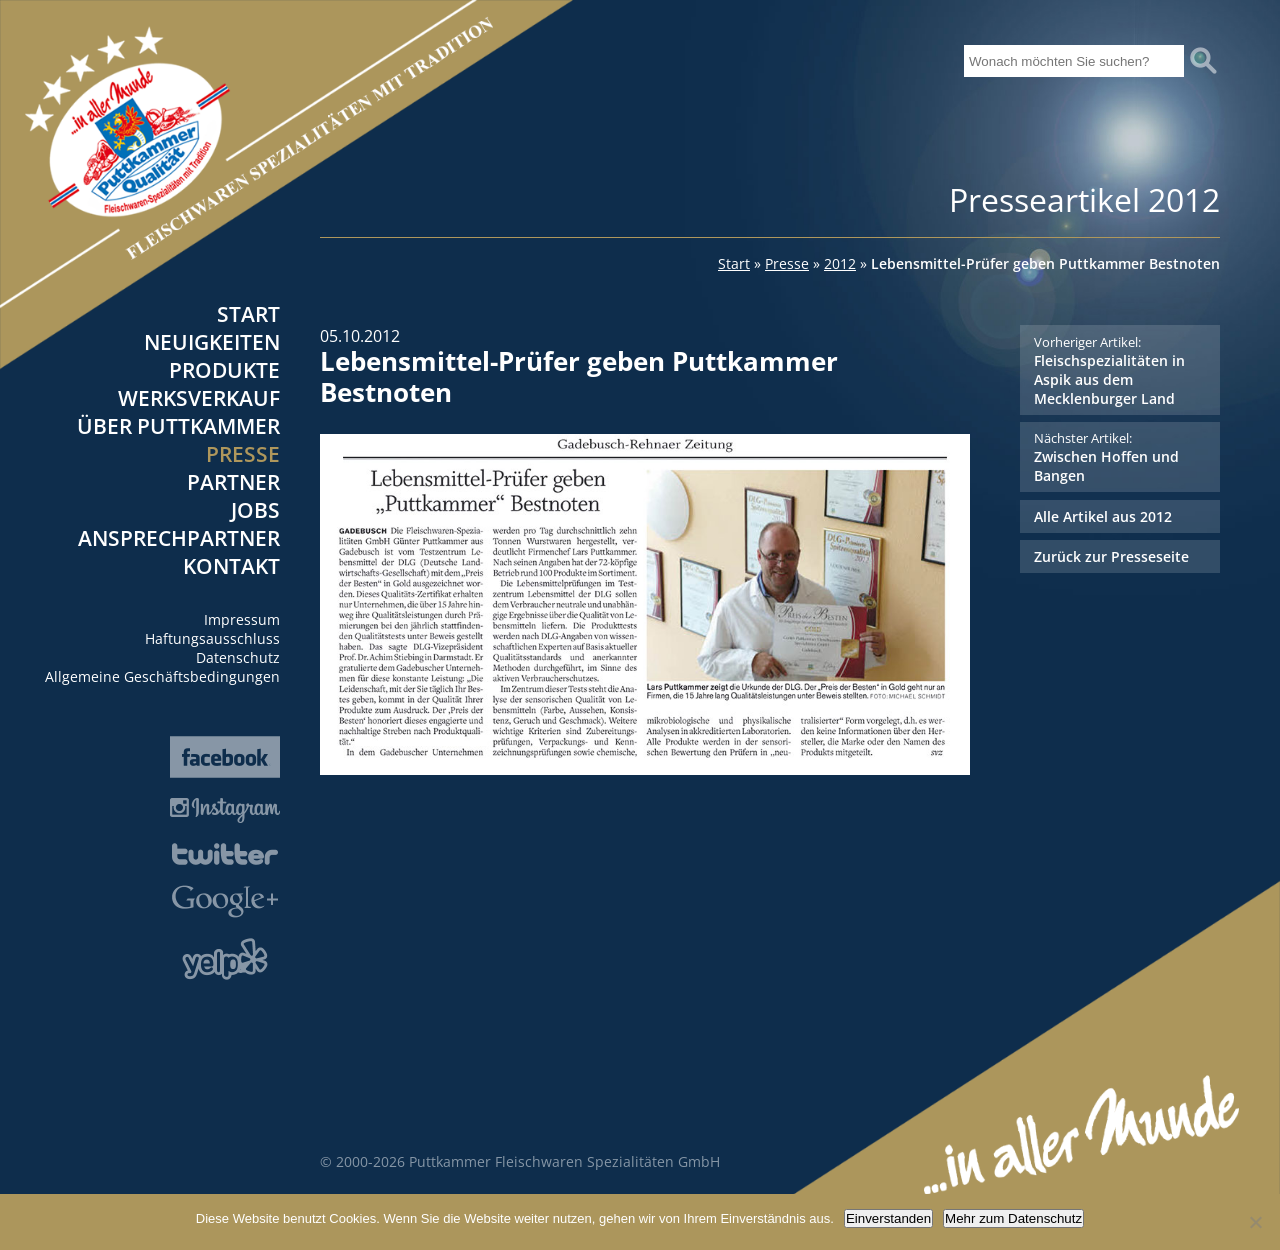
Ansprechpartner (179, 538)
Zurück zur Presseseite (1111, 556)
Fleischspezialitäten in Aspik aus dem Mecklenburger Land (1119, 370)
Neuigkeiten (212, 342)
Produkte (224, 370)
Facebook (225, 757)
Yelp (225, 959)
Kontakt (231, 566)
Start (248, 314)
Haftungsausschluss (212, 638)
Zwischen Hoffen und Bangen (1119, 457)
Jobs (255, 510)
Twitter (225, 854)
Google (225, 901)
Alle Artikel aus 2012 (1103, 516)
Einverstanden (888, 1218)
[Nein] (1255, 1222)
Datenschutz (238, 657)
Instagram (225, 810)
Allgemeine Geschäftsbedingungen (162, 676)
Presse (243, 454)
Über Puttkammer (178, 426)
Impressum (242, 619)
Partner (233, 482)
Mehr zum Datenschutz (1013, 1218)
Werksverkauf (199, 398)
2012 (840, 263)
